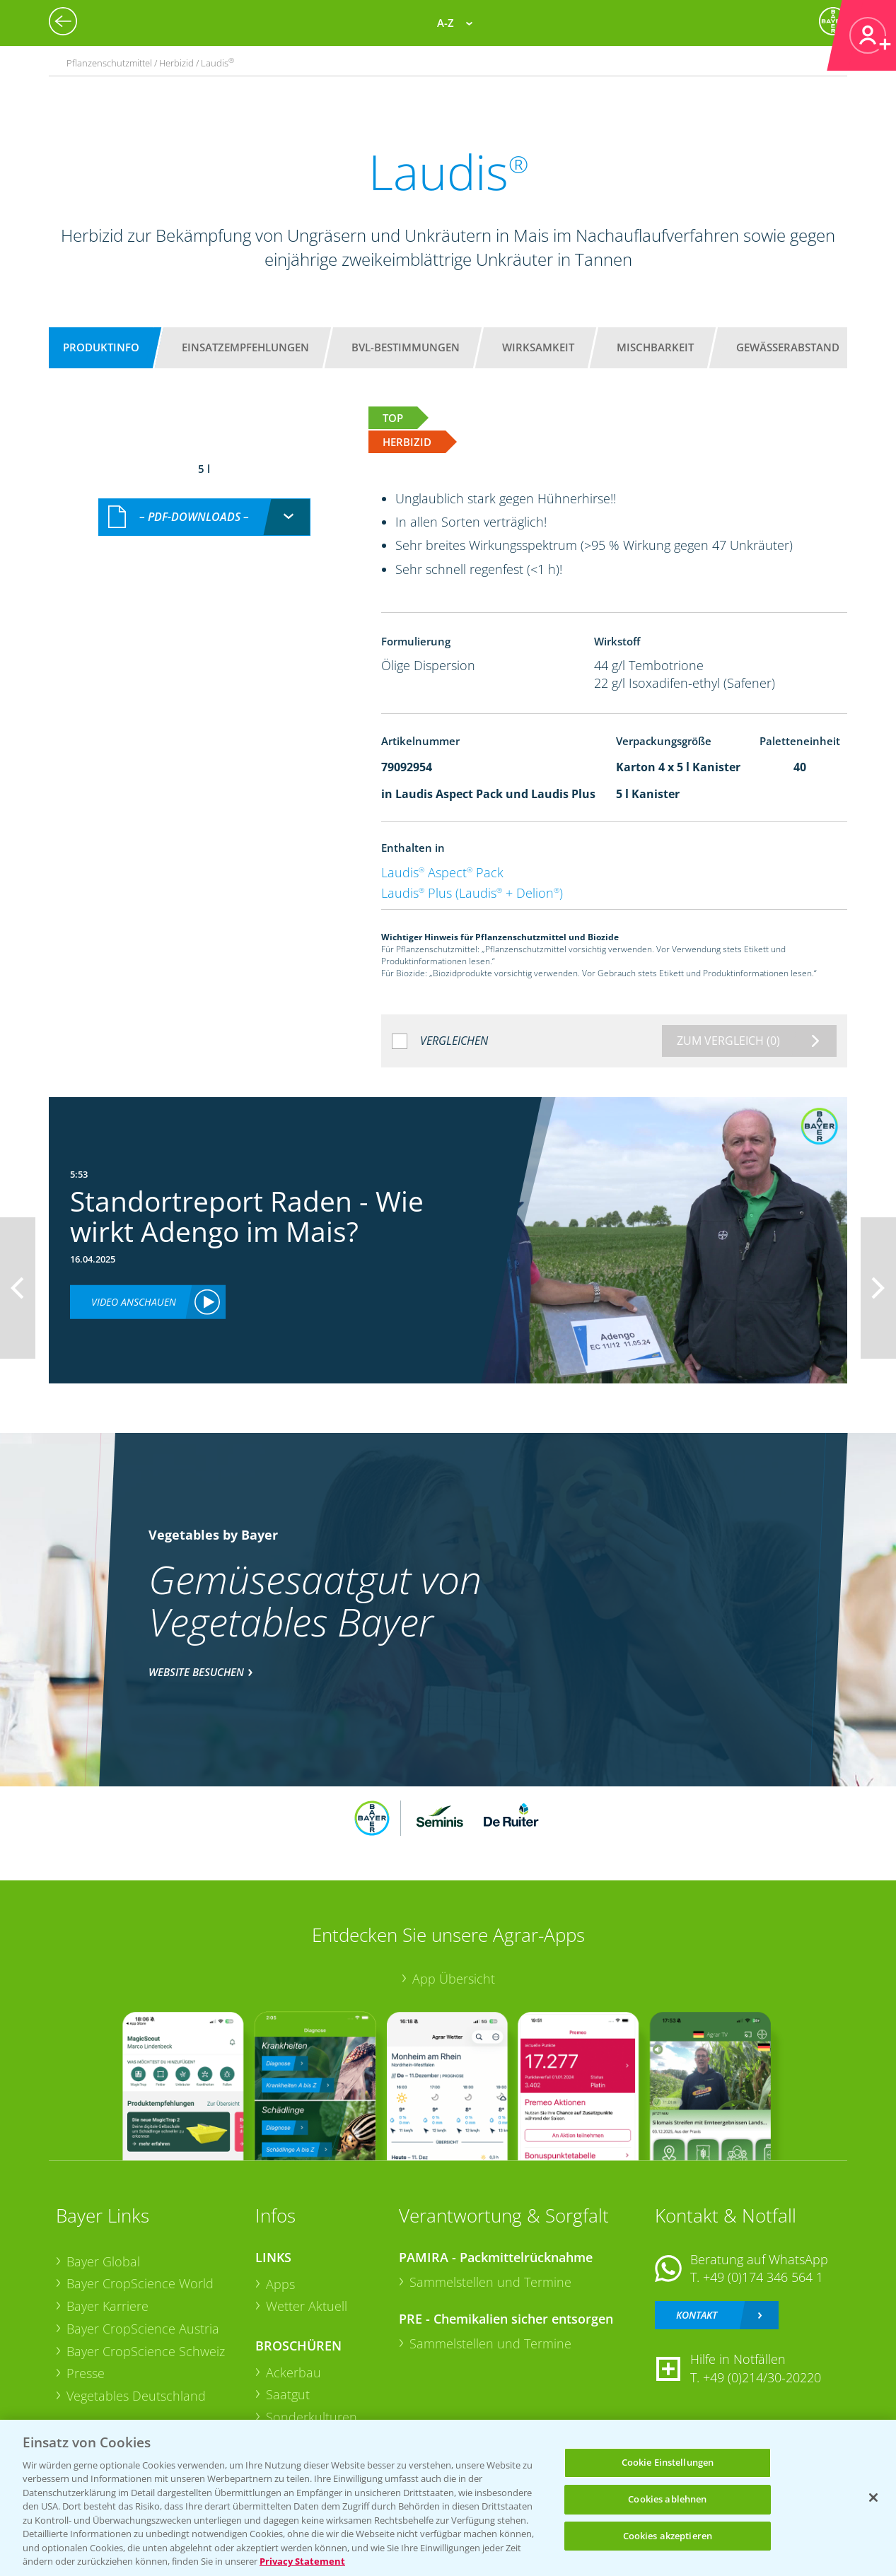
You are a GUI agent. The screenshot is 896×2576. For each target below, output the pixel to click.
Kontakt (696, 2315)
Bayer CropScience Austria (142, 2328)
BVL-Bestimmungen (405, 347)
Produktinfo (101, 347)
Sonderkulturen (311, 2416)
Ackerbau (293, 2372)
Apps (280, 2284)
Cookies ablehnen (667, 2499)
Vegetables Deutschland (136, 2395)
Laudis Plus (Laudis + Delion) (472, 892)
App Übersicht (453, 1978)
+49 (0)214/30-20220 (762, 2377)
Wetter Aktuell (306, 2305)
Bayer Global (103, 2261)
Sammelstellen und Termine (490, 2281)
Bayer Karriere (107, 2305)
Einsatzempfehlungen (245, 347)
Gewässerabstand (787, 347)
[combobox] (204, 517)
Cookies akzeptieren (667, 2535)
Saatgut (288, 2394)
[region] (448, 2498)
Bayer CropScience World (140, 2283)
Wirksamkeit (538, 347)
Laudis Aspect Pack (442, 872)
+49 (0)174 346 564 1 (763, 2276)
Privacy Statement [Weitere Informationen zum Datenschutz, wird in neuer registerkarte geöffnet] (302, 2561)
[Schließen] (873, 2497)
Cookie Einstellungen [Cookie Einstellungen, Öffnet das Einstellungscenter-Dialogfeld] (668, 2463)
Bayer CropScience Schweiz (145, 2351)
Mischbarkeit (655, 347)
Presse (85, 2373)
